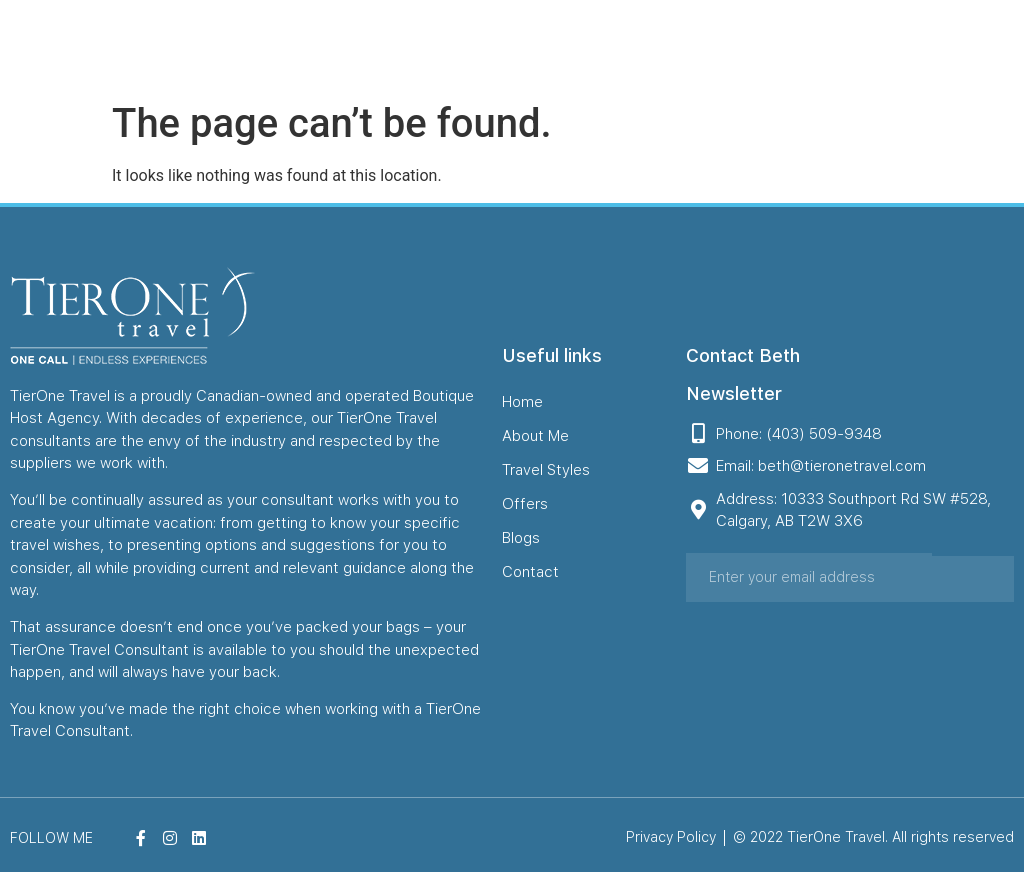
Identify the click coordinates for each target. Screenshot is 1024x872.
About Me (548, 45)
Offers (702, 45)
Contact (804, 45)
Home (488, 45)
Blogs (750, 45)
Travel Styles (630, 45)
